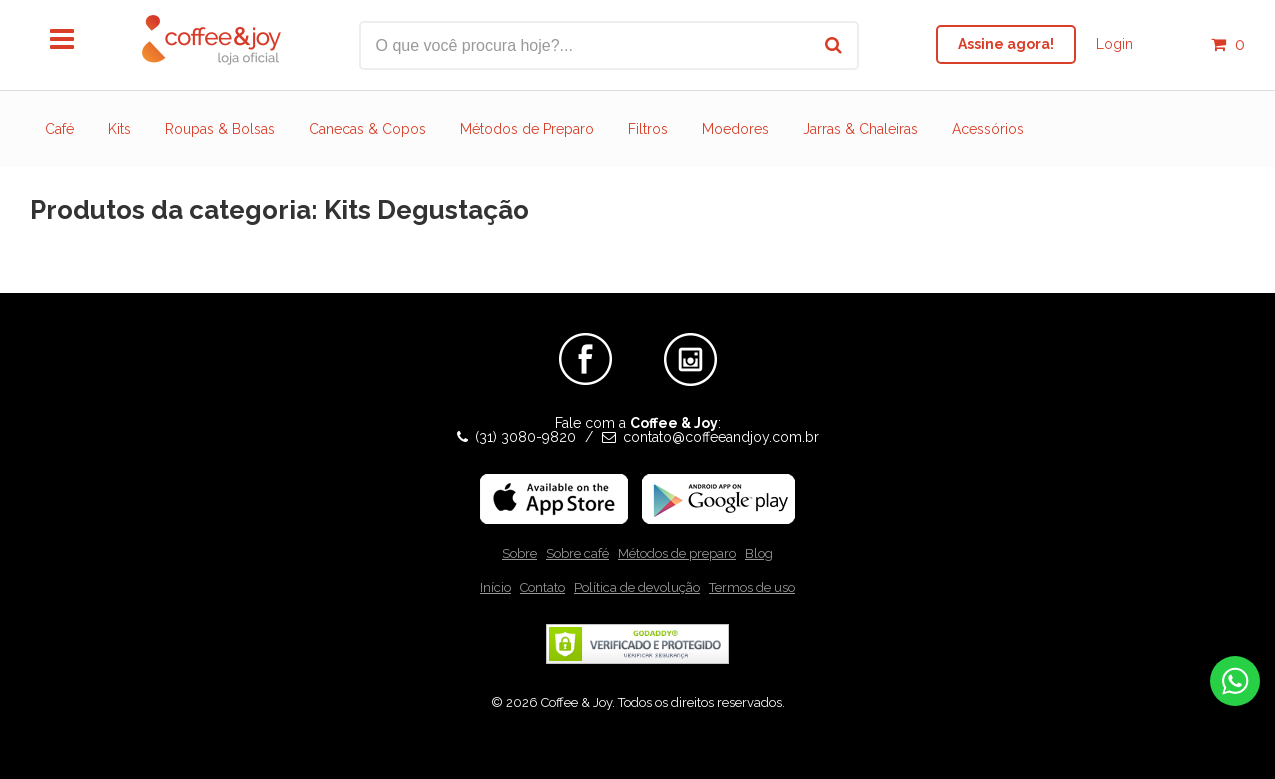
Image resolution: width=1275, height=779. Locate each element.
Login (1114, 44)
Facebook (585, 340)
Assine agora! (1006, 44)
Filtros (648, 129)
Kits (119, 129)
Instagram (690, 340)
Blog (759, 553)
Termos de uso (752, 587)
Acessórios (988, 129)
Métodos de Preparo (527, 129)
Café (59, 129)
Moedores (735, 129)
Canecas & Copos (367, 129)
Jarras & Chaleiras (860, 129)
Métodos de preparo (677, 553)
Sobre (519, 553)
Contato (542, 587)
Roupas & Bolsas (220, 129)
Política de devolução (637, 587)
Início (495, 587)
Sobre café (577, 553)
